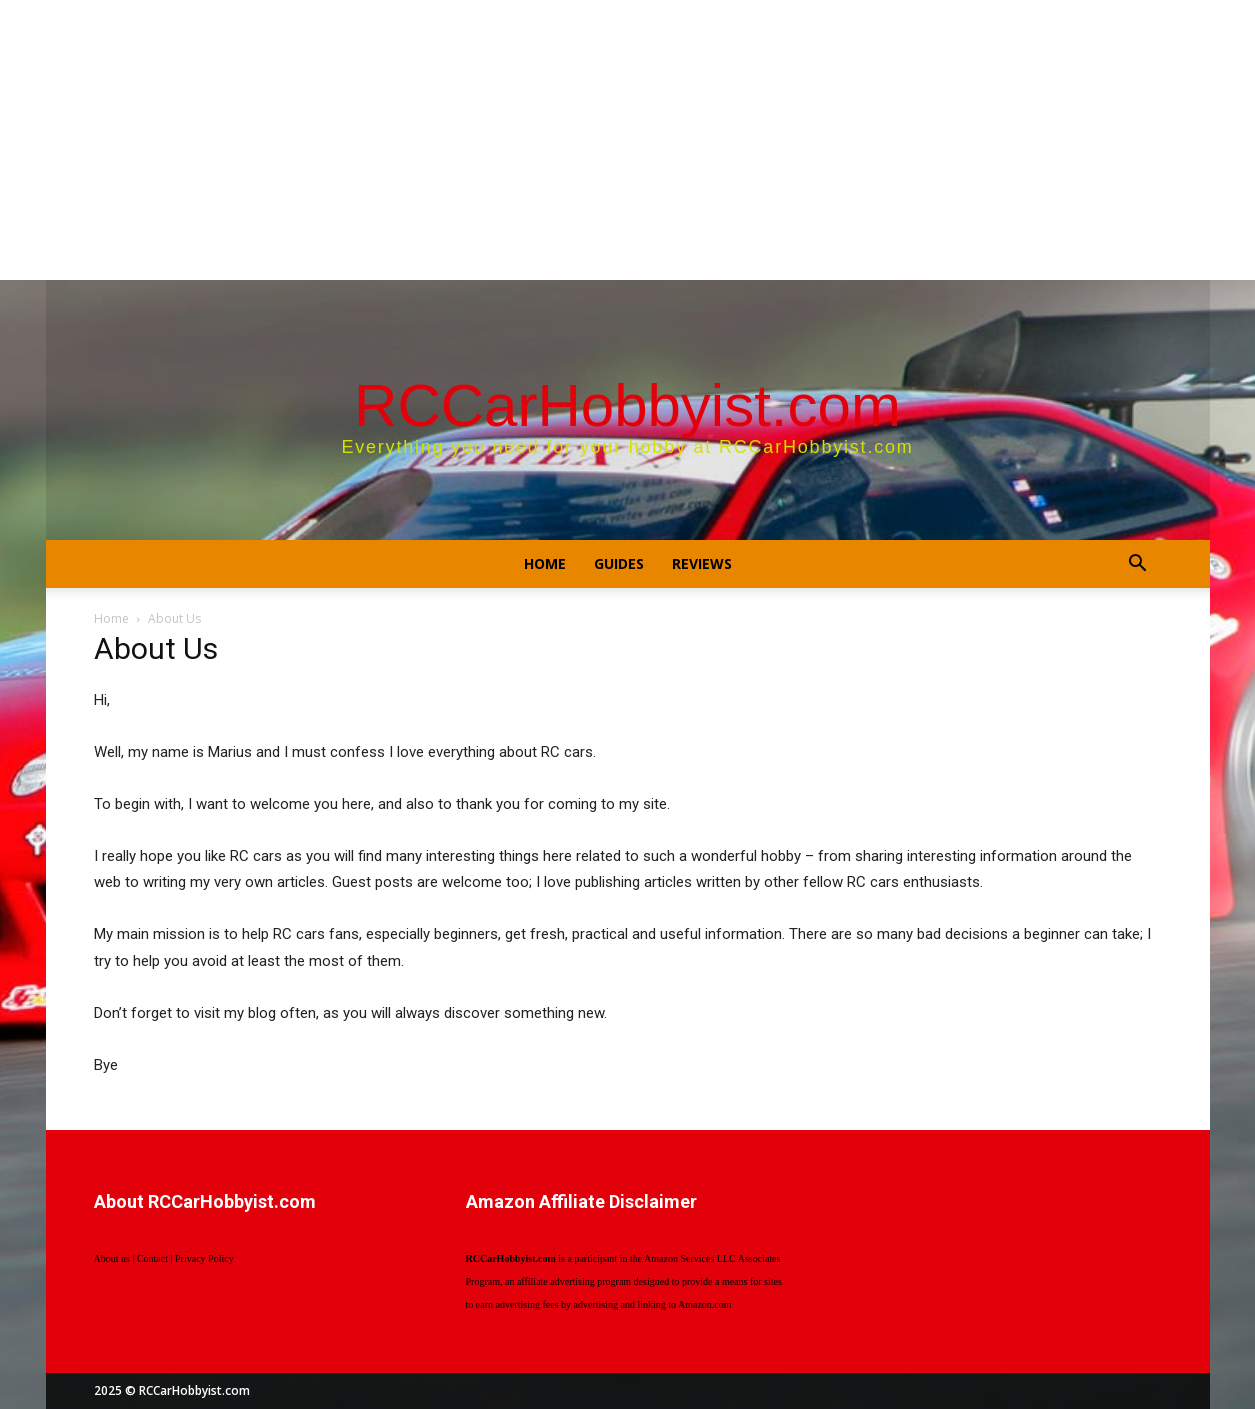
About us (112, 1258)
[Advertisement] (628, 140)
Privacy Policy (204, 1258)
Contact (152, 1258)
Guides (619, 563)
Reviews (702, 563)
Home (545, 563)
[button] (1138, 565)
